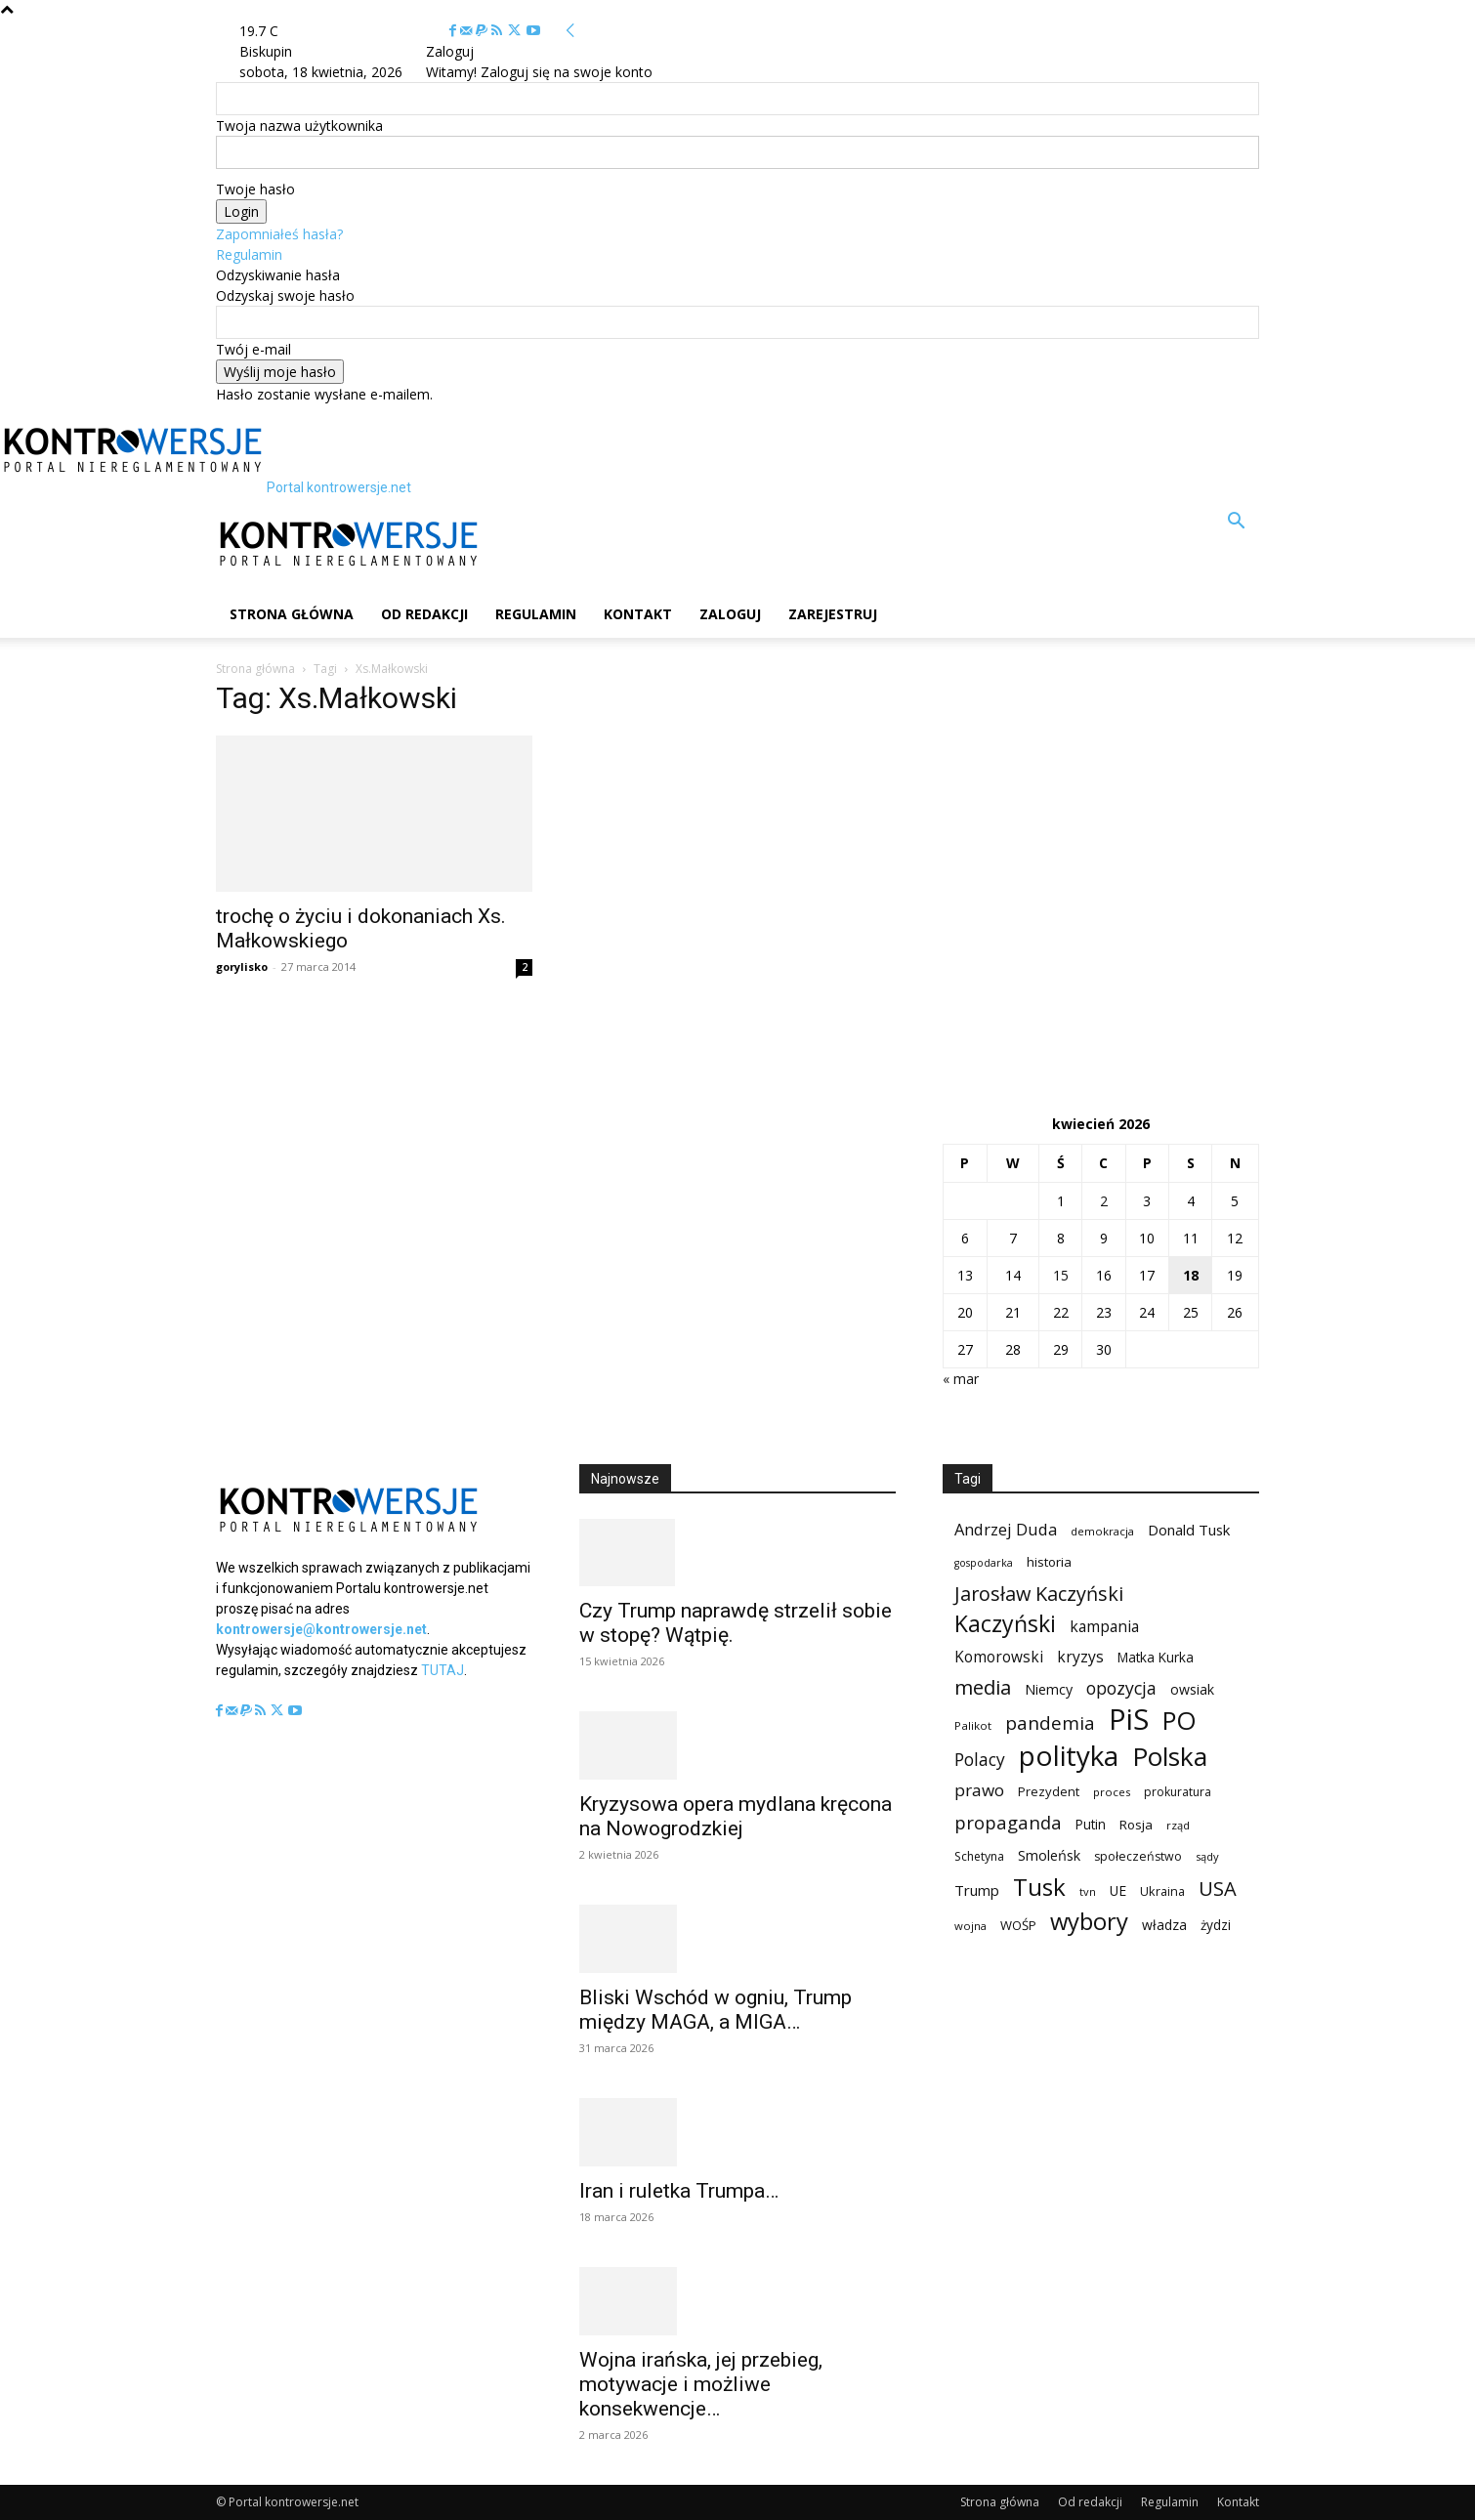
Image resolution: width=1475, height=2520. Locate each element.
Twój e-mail (253, 349)
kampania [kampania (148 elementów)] (1104, 1627)
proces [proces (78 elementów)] (1111, 1792)
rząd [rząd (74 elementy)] (1178, 1825)
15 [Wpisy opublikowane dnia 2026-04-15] (1061, 1275)
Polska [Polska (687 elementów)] (1169, 1756)
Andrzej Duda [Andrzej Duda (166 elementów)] (1005, 1529)
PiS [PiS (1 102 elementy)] (1129, 1719)
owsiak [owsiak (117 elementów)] (1192, 1689)
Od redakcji (424, 614)
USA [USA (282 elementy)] (1218, 1888)
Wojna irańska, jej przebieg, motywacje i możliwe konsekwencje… (700, 2384)
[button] (1235, 523)
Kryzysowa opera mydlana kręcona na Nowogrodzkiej (735, 1816)
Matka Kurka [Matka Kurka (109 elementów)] (1155, 1657)
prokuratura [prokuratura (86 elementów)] (1177, 1792)
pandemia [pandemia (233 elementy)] (1050, 1723)
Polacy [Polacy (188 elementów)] (979, 1759)
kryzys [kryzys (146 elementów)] (1080, 1657)
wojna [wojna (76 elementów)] (970, 1925)
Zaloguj (730, 614)
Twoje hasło (255, 189)
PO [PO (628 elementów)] (1179, 1720)
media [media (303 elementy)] (982, 1687)
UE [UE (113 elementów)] (1118, 1890)
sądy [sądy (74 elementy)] (1207, 1856)
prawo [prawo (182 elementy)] (979, 1790)
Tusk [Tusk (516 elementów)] (1039, 1886)
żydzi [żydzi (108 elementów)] (1216, 1924)
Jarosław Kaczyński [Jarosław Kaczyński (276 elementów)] (1038, 1593)
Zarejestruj (832, 614)
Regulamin (249, 254)
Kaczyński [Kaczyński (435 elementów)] (1005, 1624)
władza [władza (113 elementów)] (1164, 1924)
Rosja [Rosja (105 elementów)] (1136, 1824)
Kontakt (638, 614)
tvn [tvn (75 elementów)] (1087, 1891)
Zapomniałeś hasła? (279, 234)
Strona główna (292, 614)
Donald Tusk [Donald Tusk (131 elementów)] (1189, 1529)
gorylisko (242, 966)
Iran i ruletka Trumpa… (679, 2191)
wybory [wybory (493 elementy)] (1089, 1921)
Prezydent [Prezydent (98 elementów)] (1048, 1791)
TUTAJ (442, 1670)
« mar (961, 1378)
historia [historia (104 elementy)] (1049, 1562)
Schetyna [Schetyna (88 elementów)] (979, 1856)
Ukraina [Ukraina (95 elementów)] (1162, 1891)
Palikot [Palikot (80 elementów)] (972, 1725)
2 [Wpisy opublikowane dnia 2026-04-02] (1104, 1201)
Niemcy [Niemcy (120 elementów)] (1049, 1689)
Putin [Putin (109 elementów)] (1090, 1824)
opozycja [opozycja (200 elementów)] (1121, 1688)
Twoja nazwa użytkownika (299, 125)
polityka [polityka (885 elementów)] (1068, 1755)
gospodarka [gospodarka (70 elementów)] (983, 1563)
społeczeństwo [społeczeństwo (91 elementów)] (1138, 1856)
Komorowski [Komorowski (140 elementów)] (998, 1657)
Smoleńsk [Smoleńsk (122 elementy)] (1049, 1855)
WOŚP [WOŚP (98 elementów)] (1018, 1925)
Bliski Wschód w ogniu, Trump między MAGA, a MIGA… (715, 2010)
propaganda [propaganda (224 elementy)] (1008, 1822)
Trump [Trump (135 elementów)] (976, 1890)
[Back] (570, 30)
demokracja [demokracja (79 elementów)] (1102, 1531)
